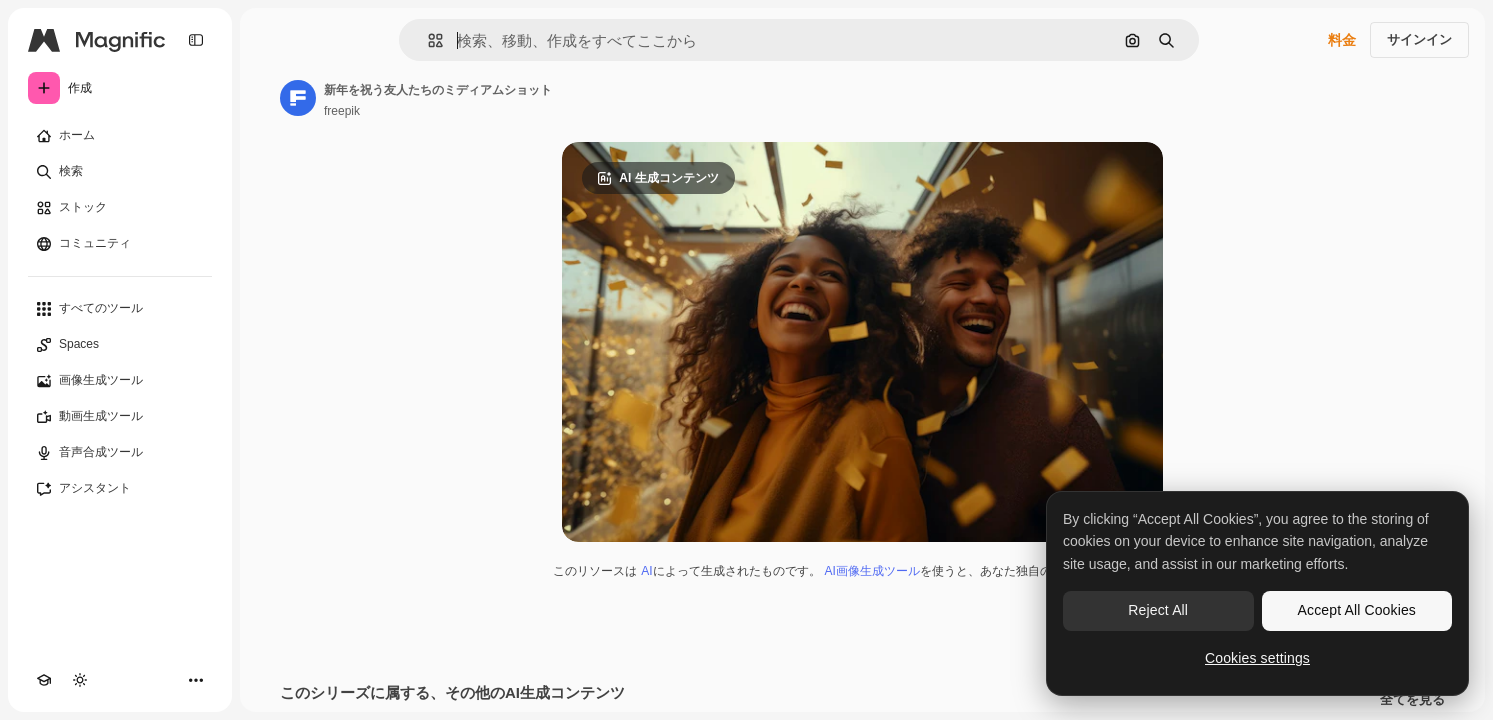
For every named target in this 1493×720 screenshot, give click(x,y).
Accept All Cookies (1357, 610)
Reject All (1158, 610)
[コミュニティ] (120, 244)
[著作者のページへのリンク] (298, 98)
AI (646, 571)
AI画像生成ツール (872, 571)
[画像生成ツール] (120, 381)
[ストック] (120, 208)
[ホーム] (120, 136)
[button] (427, 40)
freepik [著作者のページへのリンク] (342, 111)
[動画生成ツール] (120, 417)
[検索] (120, 172)
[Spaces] (120, 345)
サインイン (1419, 39)
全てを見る (1412, 700)
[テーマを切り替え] (80, 680)
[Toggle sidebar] (196, 40)
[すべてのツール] (120, 309)
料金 (1342, 40)
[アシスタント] (120, 489)
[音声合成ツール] (120, 453)
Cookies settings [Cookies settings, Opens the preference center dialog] (1257, 658)
